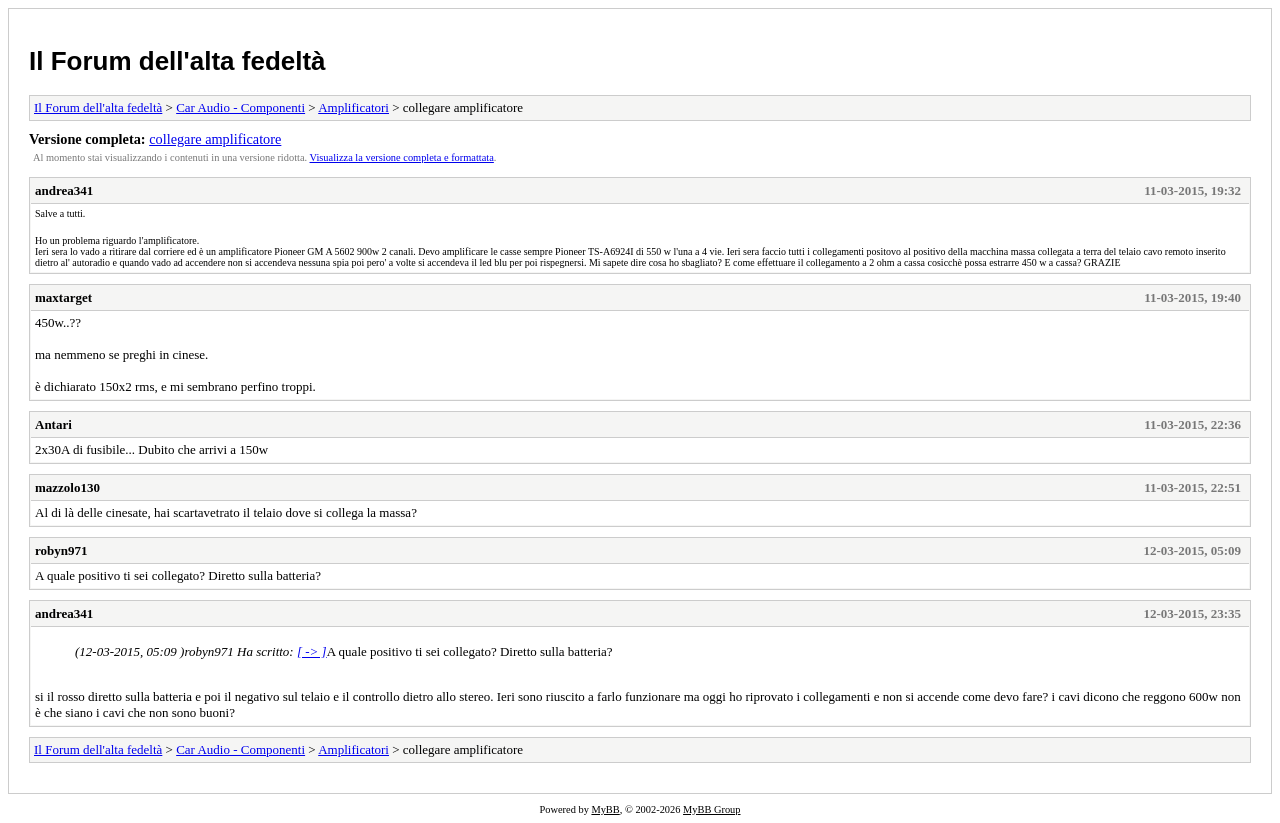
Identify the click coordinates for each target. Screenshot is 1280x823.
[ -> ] (312, 651)
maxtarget (63, 297)
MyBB (605, 809)
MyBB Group (711, 809)
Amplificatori (353, 107)
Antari (53, 424)
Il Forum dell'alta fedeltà (177, 61)
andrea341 (64, 190)
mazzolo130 (67, 487)
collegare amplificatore (215, 139)
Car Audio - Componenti (240, 107)
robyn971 (61, 550)
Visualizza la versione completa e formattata (402, 157)
